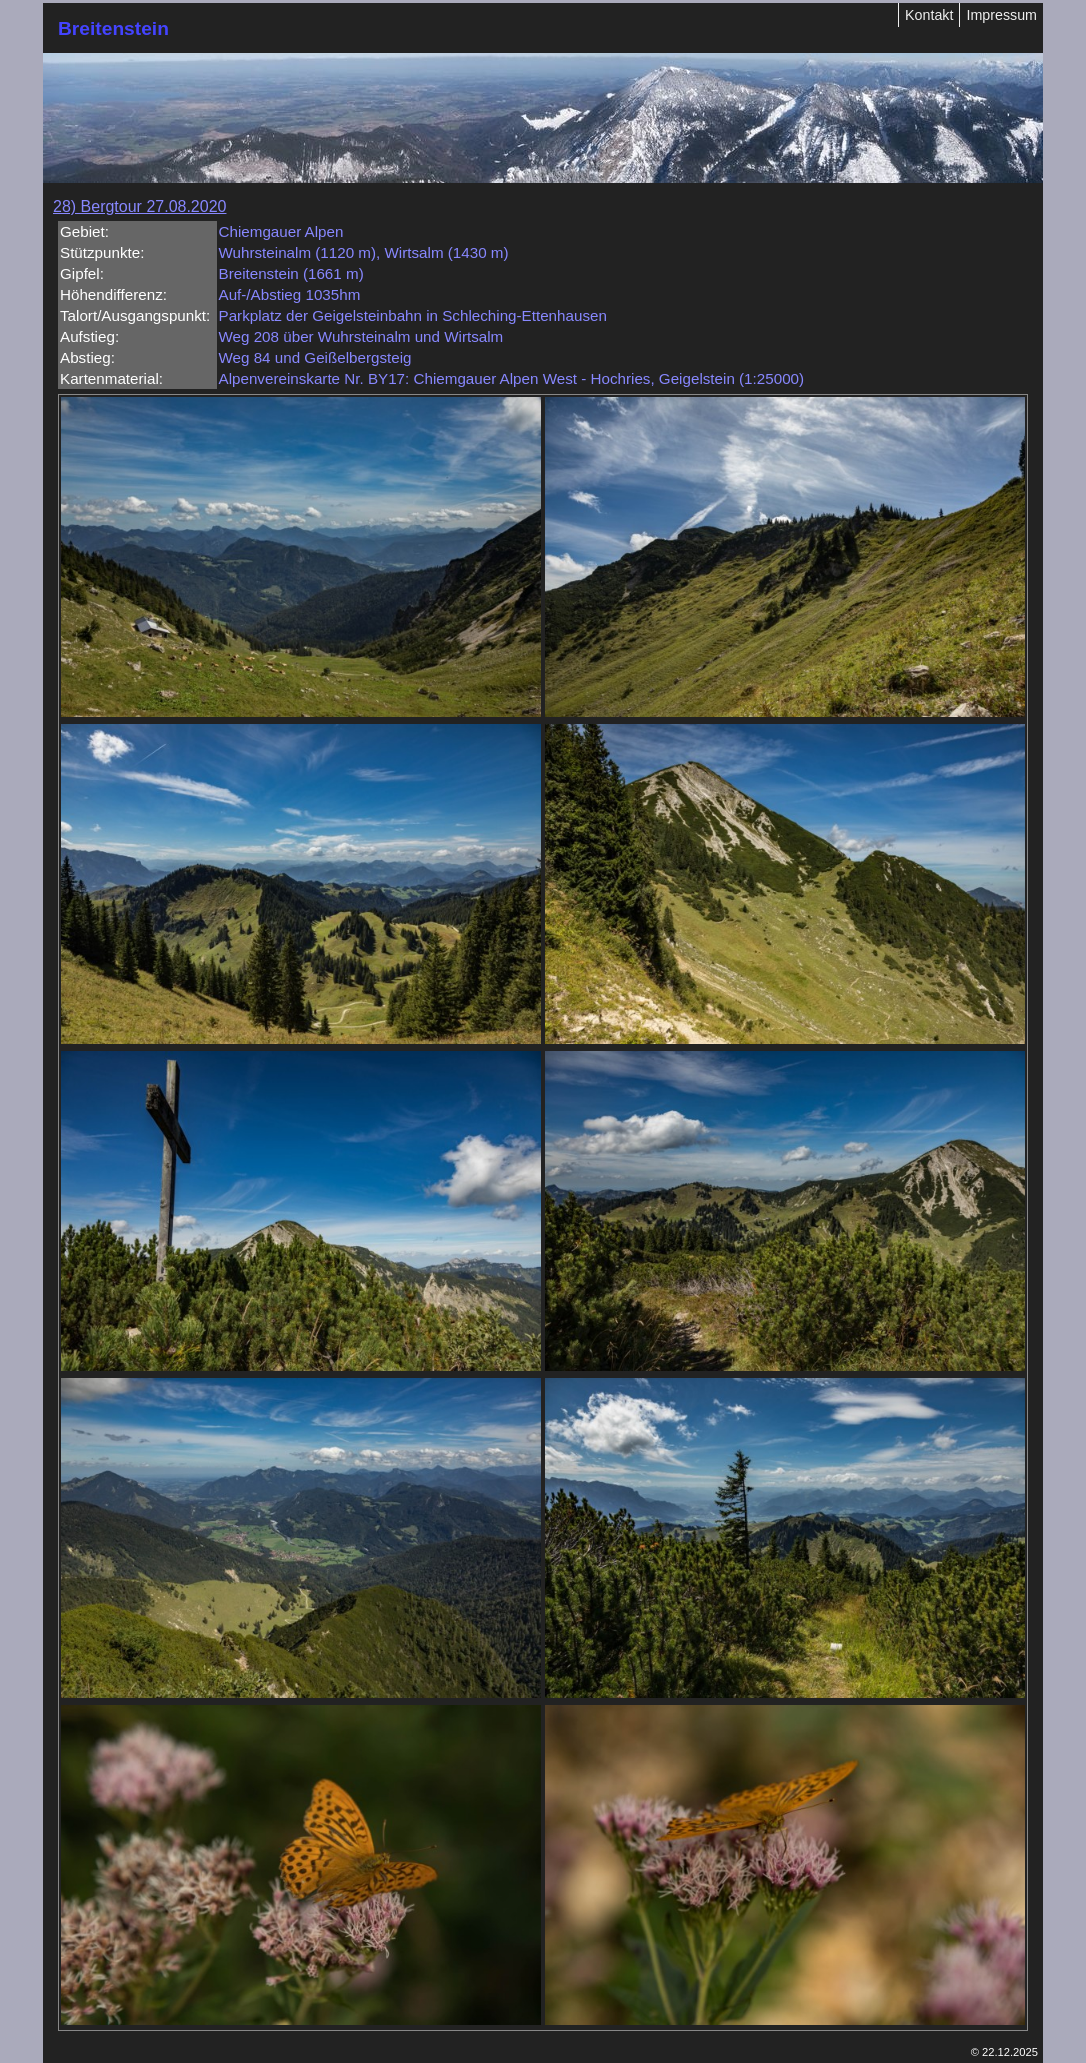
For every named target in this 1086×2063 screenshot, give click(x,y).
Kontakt (929, 15)
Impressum (1001, 15)
